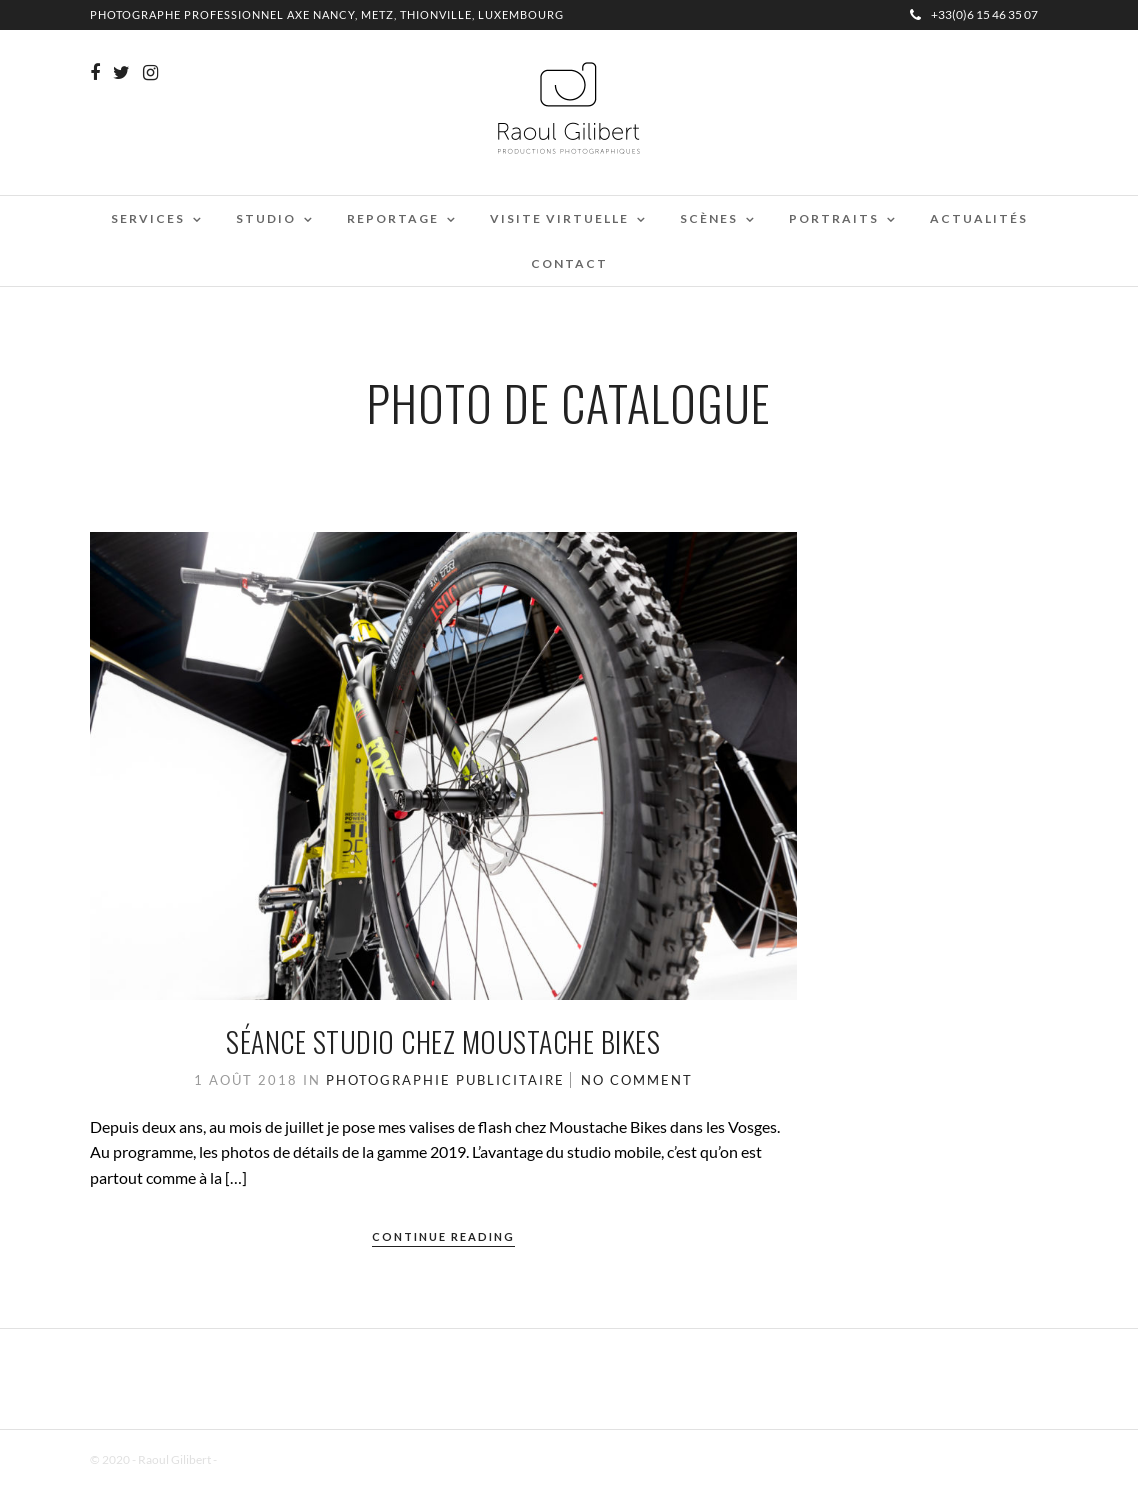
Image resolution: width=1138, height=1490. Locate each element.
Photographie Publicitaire (445, 1080)
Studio (266, 218)
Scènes (709, 218)
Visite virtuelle (559, 218)
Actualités (979, 218)
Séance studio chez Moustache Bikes (443, 1041)
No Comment (637, 1080)
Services (148, 218)
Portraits (834, 218)
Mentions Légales (264, 1459)
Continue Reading (443, 1236)
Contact (569, 263)
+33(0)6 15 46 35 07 (974, 14)
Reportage (393, 218)
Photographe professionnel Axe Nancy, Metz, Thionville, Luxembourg (327, 14)
